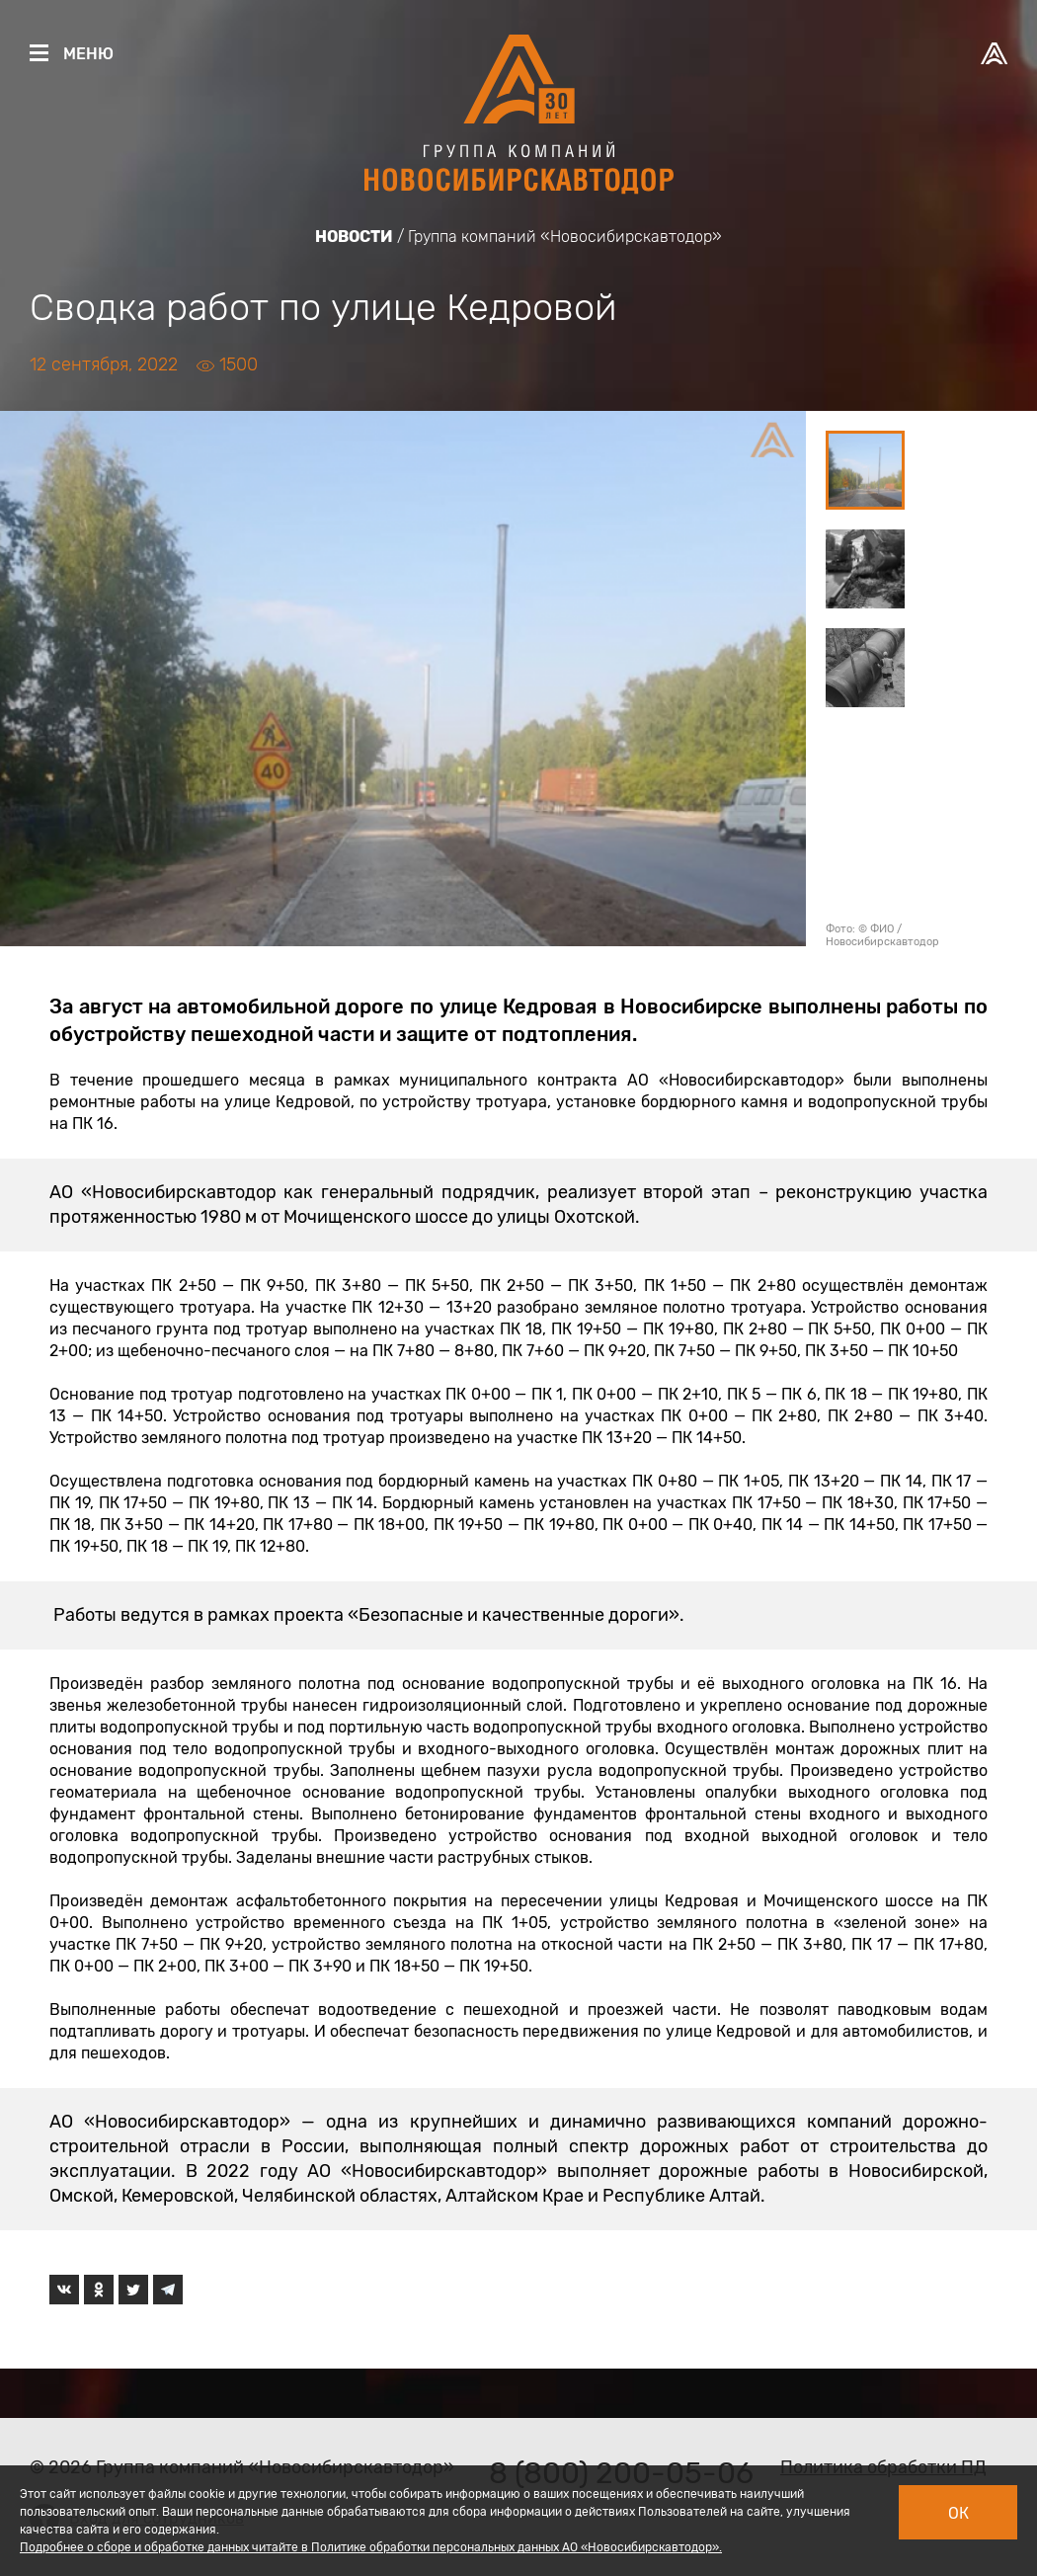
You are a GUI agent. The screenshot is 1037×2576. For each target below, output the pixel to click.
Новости (354, 236)
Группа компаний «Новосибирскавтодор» (565, 236)
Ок (958, 2513)
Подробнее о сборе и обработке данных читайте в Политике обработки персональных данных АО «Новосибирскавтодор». (371, 2547)
